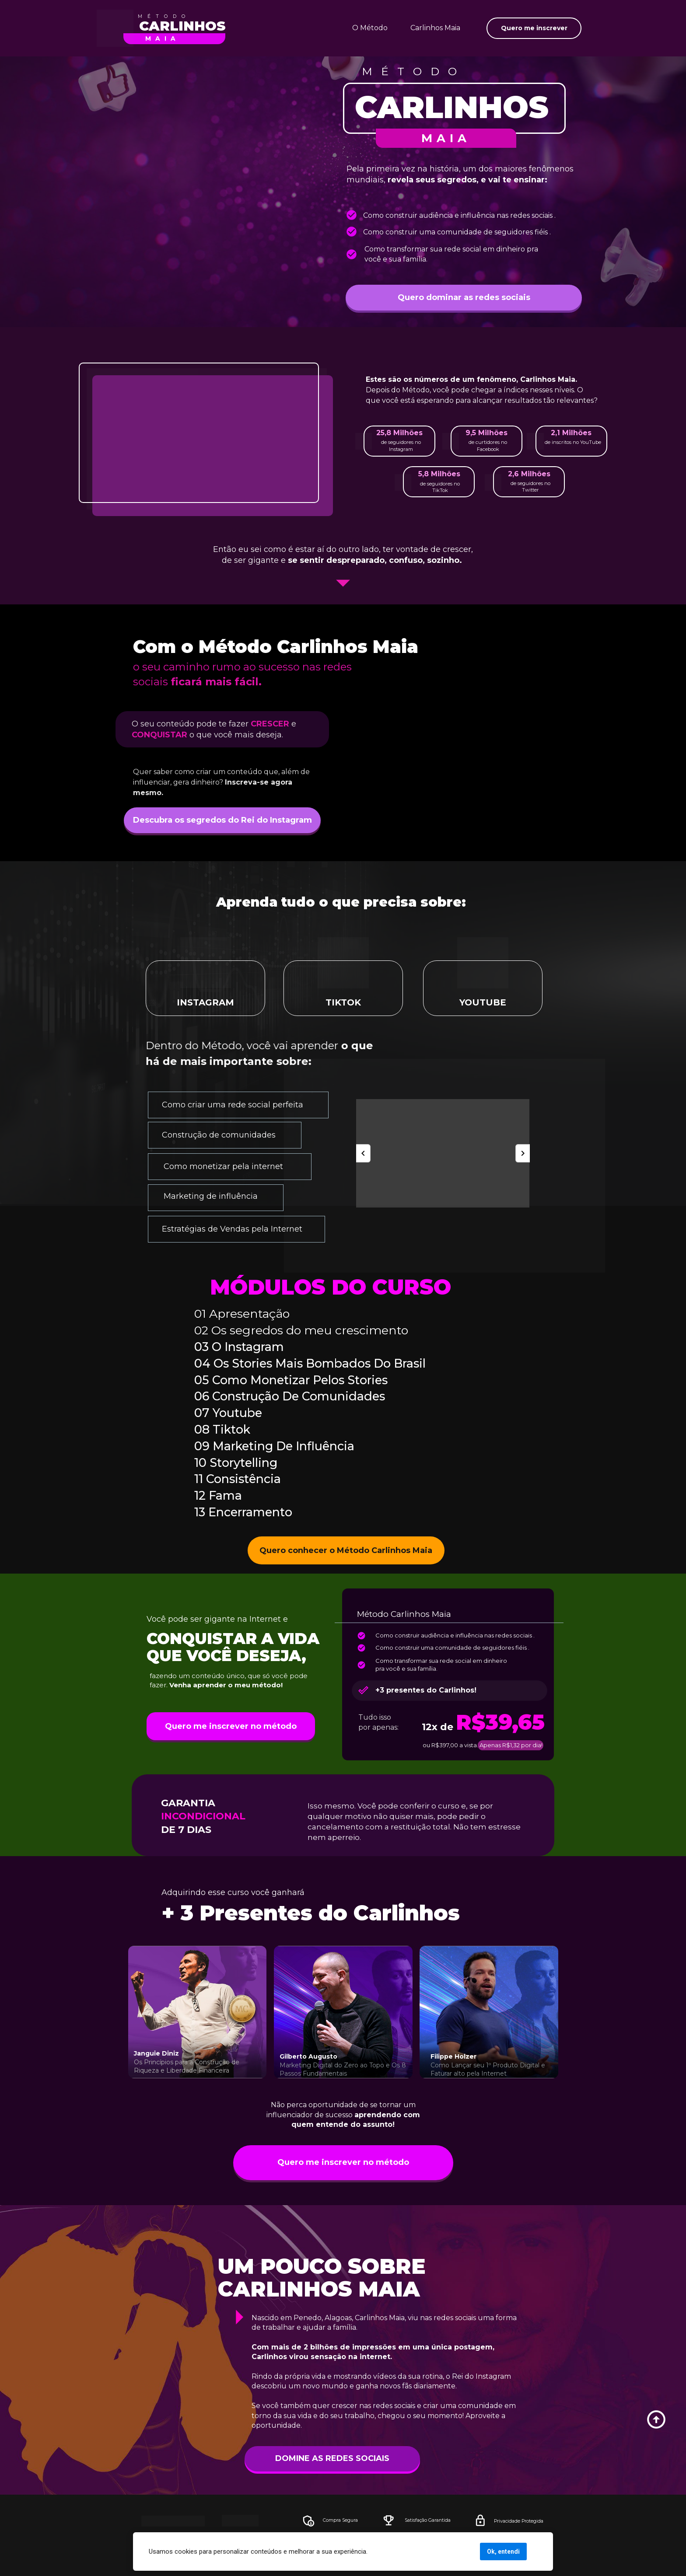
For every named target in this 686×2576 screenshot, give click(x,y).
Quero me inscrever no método (231, 1726)
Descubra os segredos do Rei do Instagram (222, 820)
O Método (370, 28)
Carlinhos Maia (435, 28)
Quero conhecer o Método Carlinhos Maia (345, 1550)
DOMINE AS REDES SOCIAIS (361, 2458)
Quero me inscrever (534, 28)
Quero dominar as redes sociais (464, 297)
